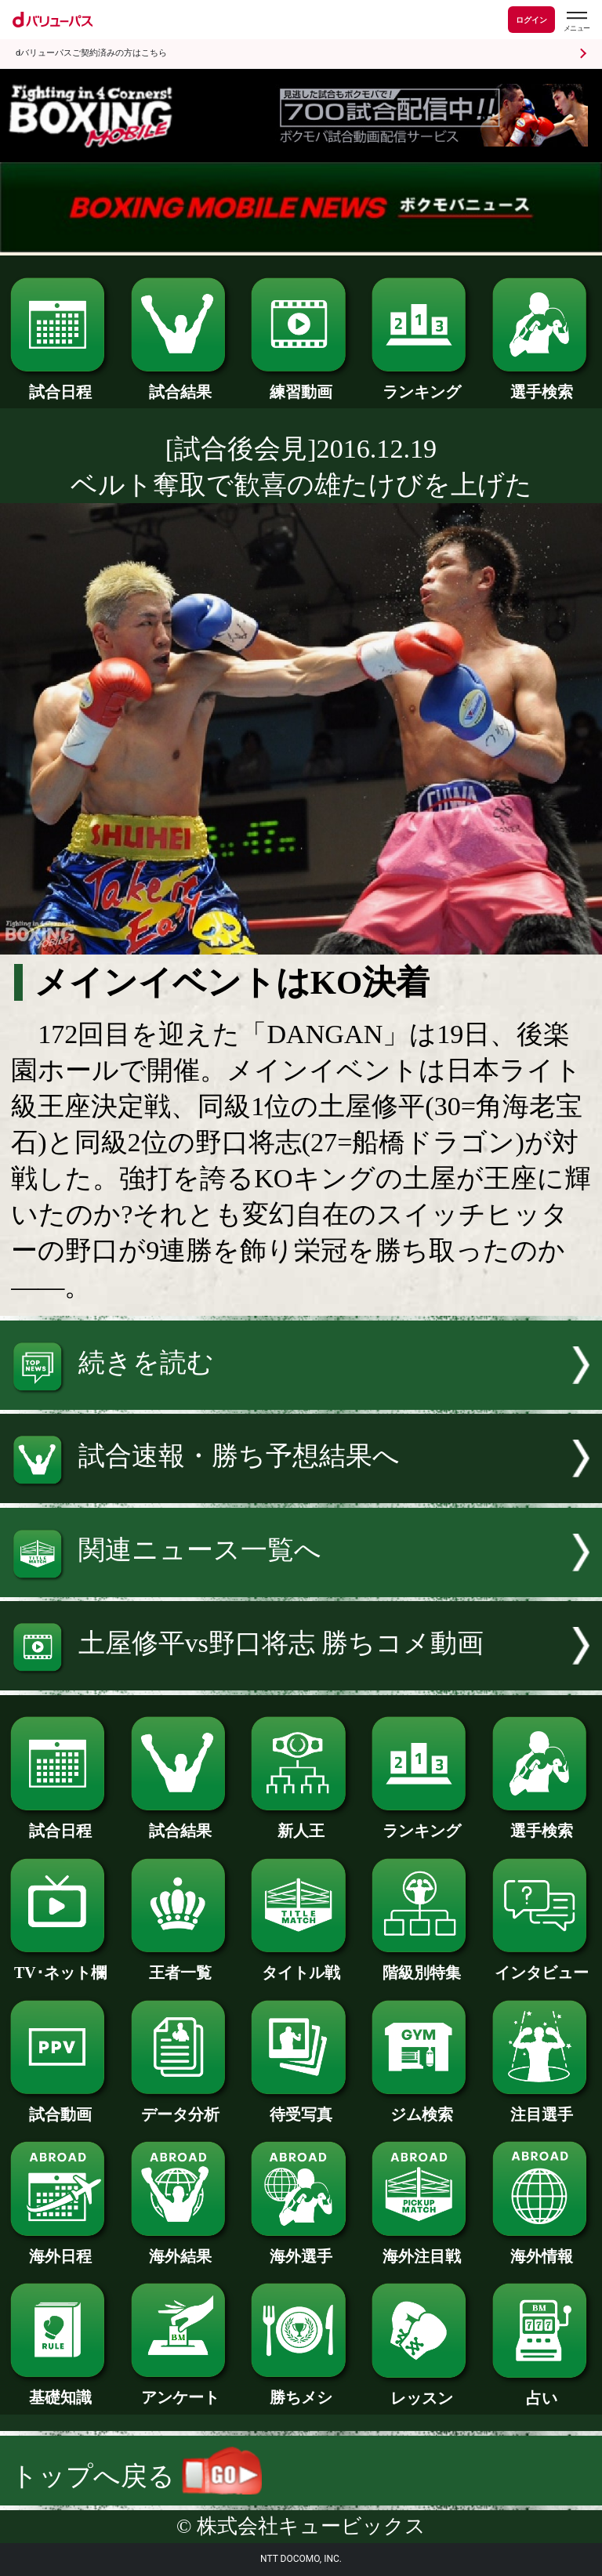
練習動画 (300, 384)
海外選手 (300, 2248)
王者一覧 (180, 1964)
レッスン (421, 2390)
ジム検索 (421, 2106)
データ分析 (180, 2106)
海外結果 (180, 2248)
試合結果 (180, 384)
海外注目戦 (421, 2248)
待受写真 (300, 2106)
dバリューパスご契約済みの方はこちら (91, 53)
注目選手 (542, 2106)
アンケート (180, 2389)
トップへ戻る (136, 2476)
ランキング (421, 384)
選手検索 (542, 384)
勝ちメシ (300, 2389)
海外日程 (59, 2248)
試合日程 (59, 384)
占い (542, 2390)
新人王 (300, 1822)
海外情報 (542, 2248)
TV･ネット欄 (59, 1964)
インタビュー (542, 1964)
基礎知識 (59, 2389)
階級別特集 (421, 1964)
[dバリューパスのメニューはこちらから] (576, 21)
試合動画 (59, 2106)
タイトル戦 (300, 1964)
